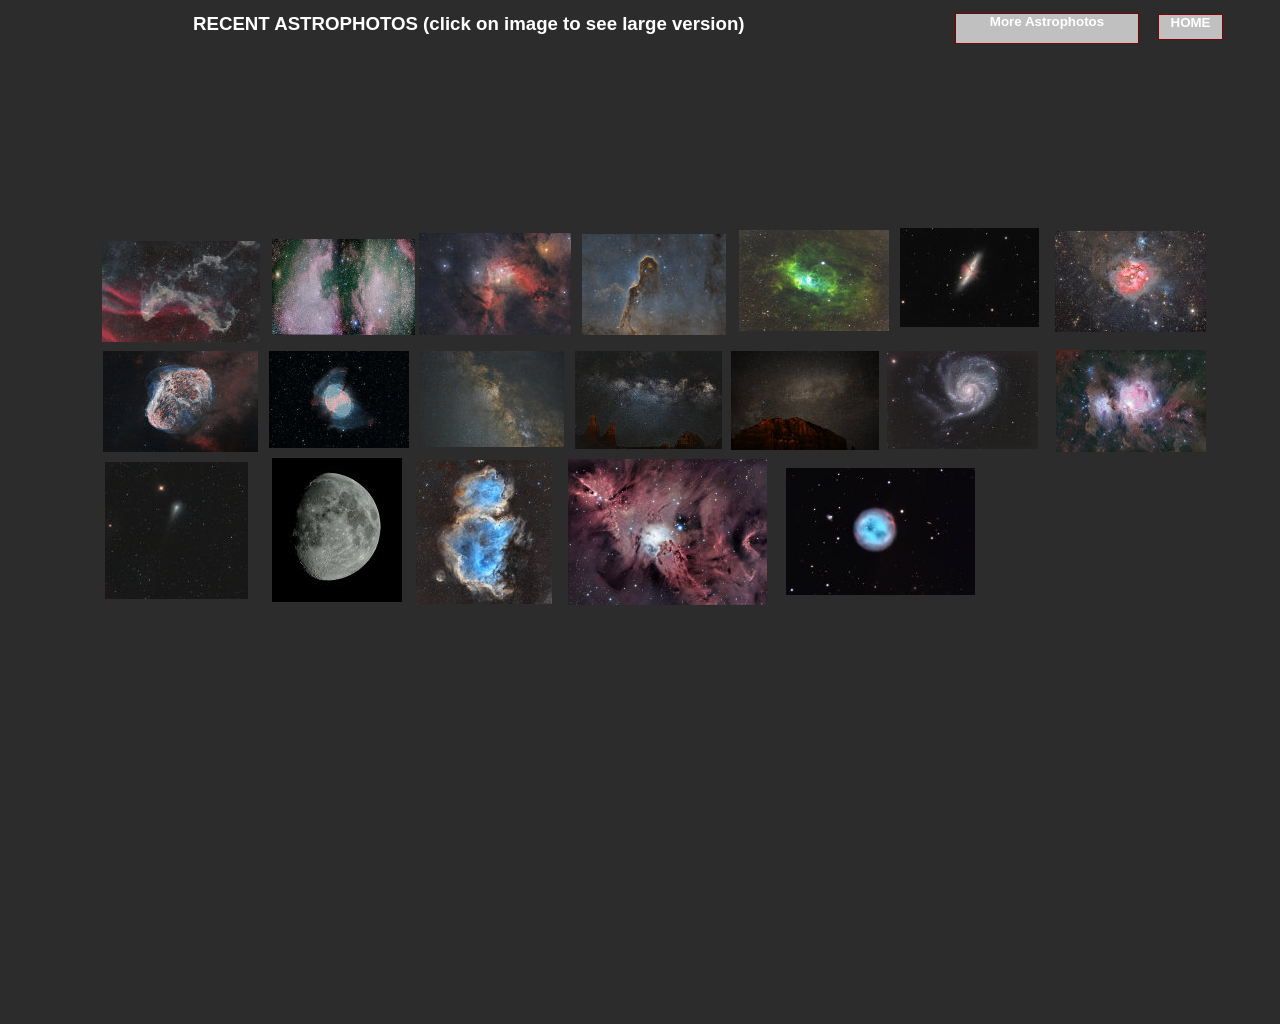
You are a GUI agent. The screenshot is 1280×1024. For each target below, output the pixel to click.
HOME (1191, 22)
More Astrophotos (1047, 21)
